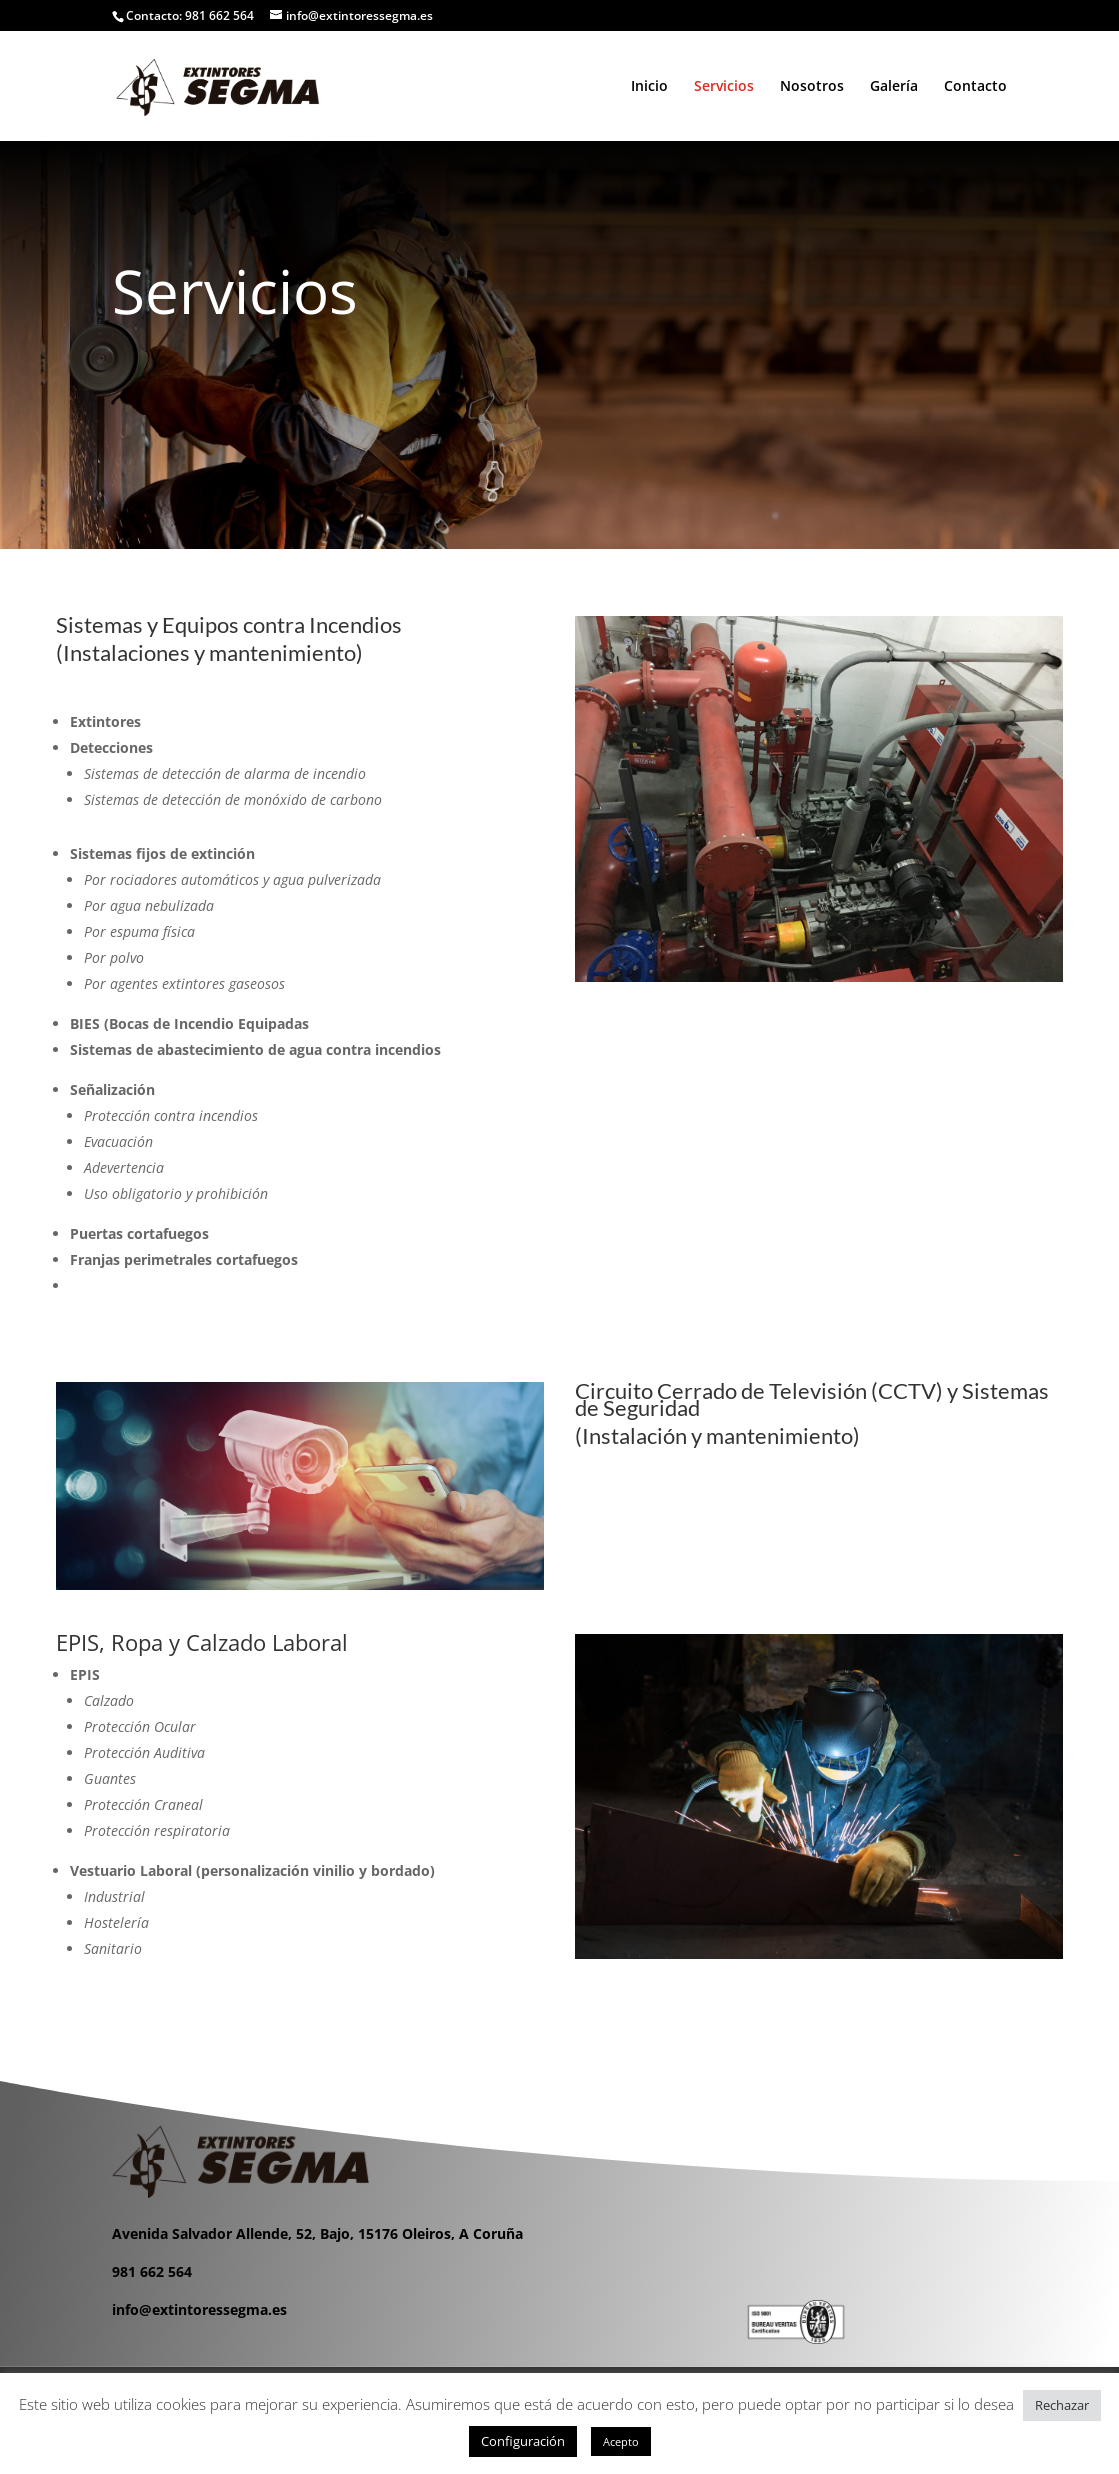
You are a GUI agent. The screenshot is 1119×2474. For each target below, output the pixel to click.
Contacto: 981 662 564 (190, 15)
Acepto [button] (621, 2441)
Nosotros (812, 87)
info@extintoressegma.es (199, 2309)
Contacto (975, 87)
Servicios (724, 87)
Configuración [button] (523, 2441)
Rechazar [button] (1062, 2405)
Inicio (649, 87)
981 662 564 (152, 2271)
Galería (894, 87)
